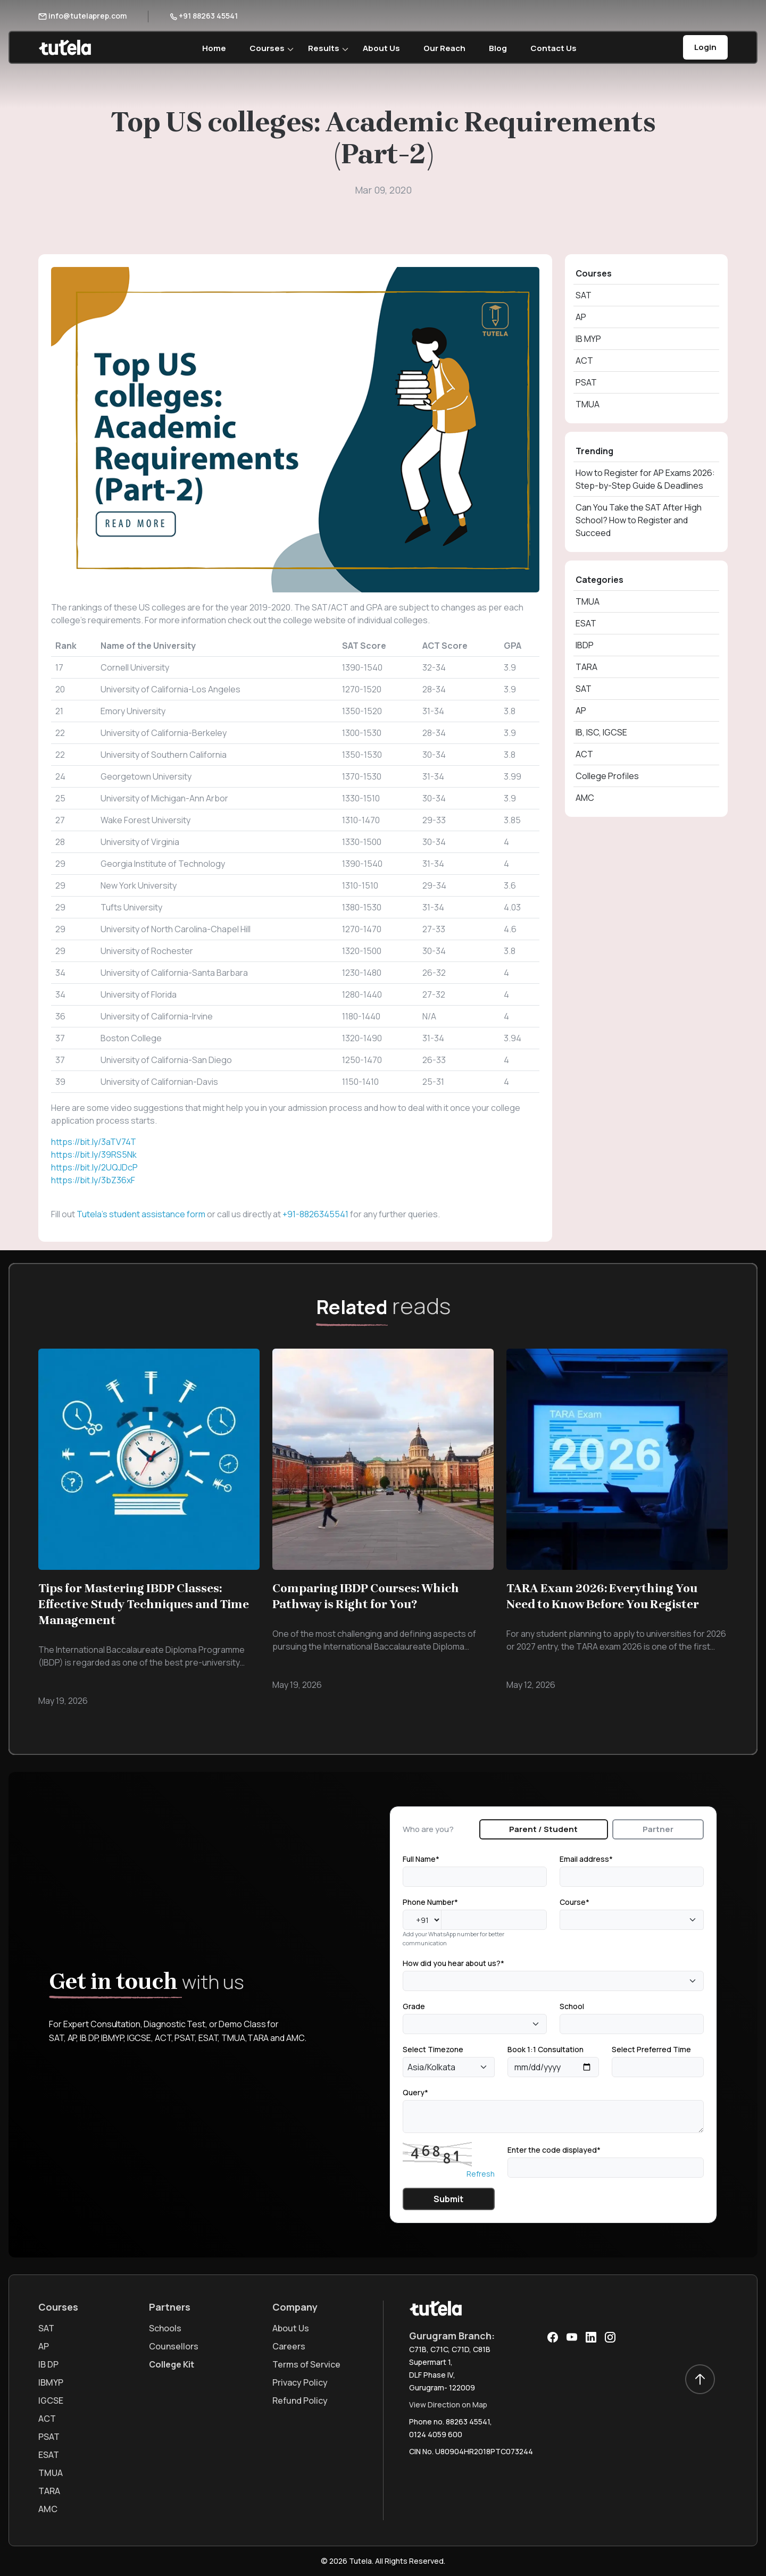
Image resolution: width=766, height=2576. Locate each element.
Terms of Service (306, 2364)
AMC (585, 798)
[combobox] (632, 1920)
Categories (599, 580)
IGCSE (50, 2400)
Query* (415, 2092)
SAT (584, 295)
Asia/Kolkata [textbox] (431, 2067)
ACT (584, 360)
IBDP (585, 645)
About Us (381, 48)
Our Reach (444, 48)
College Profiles (607, 776)
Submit (448, 2199)
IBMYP (50, 2382)
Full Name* (421, 1859)
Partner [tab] (658, 1829)
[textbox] (566, 1919)
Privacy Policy (300, 2382)
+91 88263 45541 (204, 16)
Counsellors (173, 2346)
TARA (586, 667)
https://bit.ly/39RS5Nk (94, 1154)
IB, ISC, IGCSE (601, 732)
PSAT (586, 382)
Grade (414, 2006)
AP (581, 317)
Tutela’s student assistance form (141, 1214)
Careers (288, 2346)
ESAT (586, 623)
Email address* (586, 1859)
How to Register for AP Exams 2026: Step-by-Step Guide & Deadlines (645, 479)
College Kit (171, 2364)
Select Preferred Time (651, 2049)
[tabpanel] (553, 2031)
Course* (574, 1902)
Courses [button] (267, 48)
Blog (498, 48)
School (572, 2006)
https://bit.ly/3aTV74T (93, 1142)
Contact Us (553, 48)
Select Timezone (433, 2049)
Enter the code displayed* (554, 2150)
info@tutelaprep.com (82, 16)
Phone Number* (430, 1902)
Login (705, 47)
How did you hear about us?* (453, 1963)
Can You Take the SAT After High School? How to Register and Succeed (639, 520)
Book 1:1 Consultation (545, 2049)
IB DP (48, 2364)
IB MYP (588, 339)
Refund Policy (300, 2400)
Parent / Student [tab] (543, 1829)
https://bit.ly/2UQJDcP (94, 1167)
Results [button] (323, 48)
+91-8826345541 (315, 1214)
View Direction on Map (448, 2404)
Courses (594, 273)
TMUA (588, 404)
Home (214, 48)
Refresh (481, 2174)
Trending (594, 451)
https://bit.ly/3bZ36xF (93, 1180)
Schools (165, 2328)
